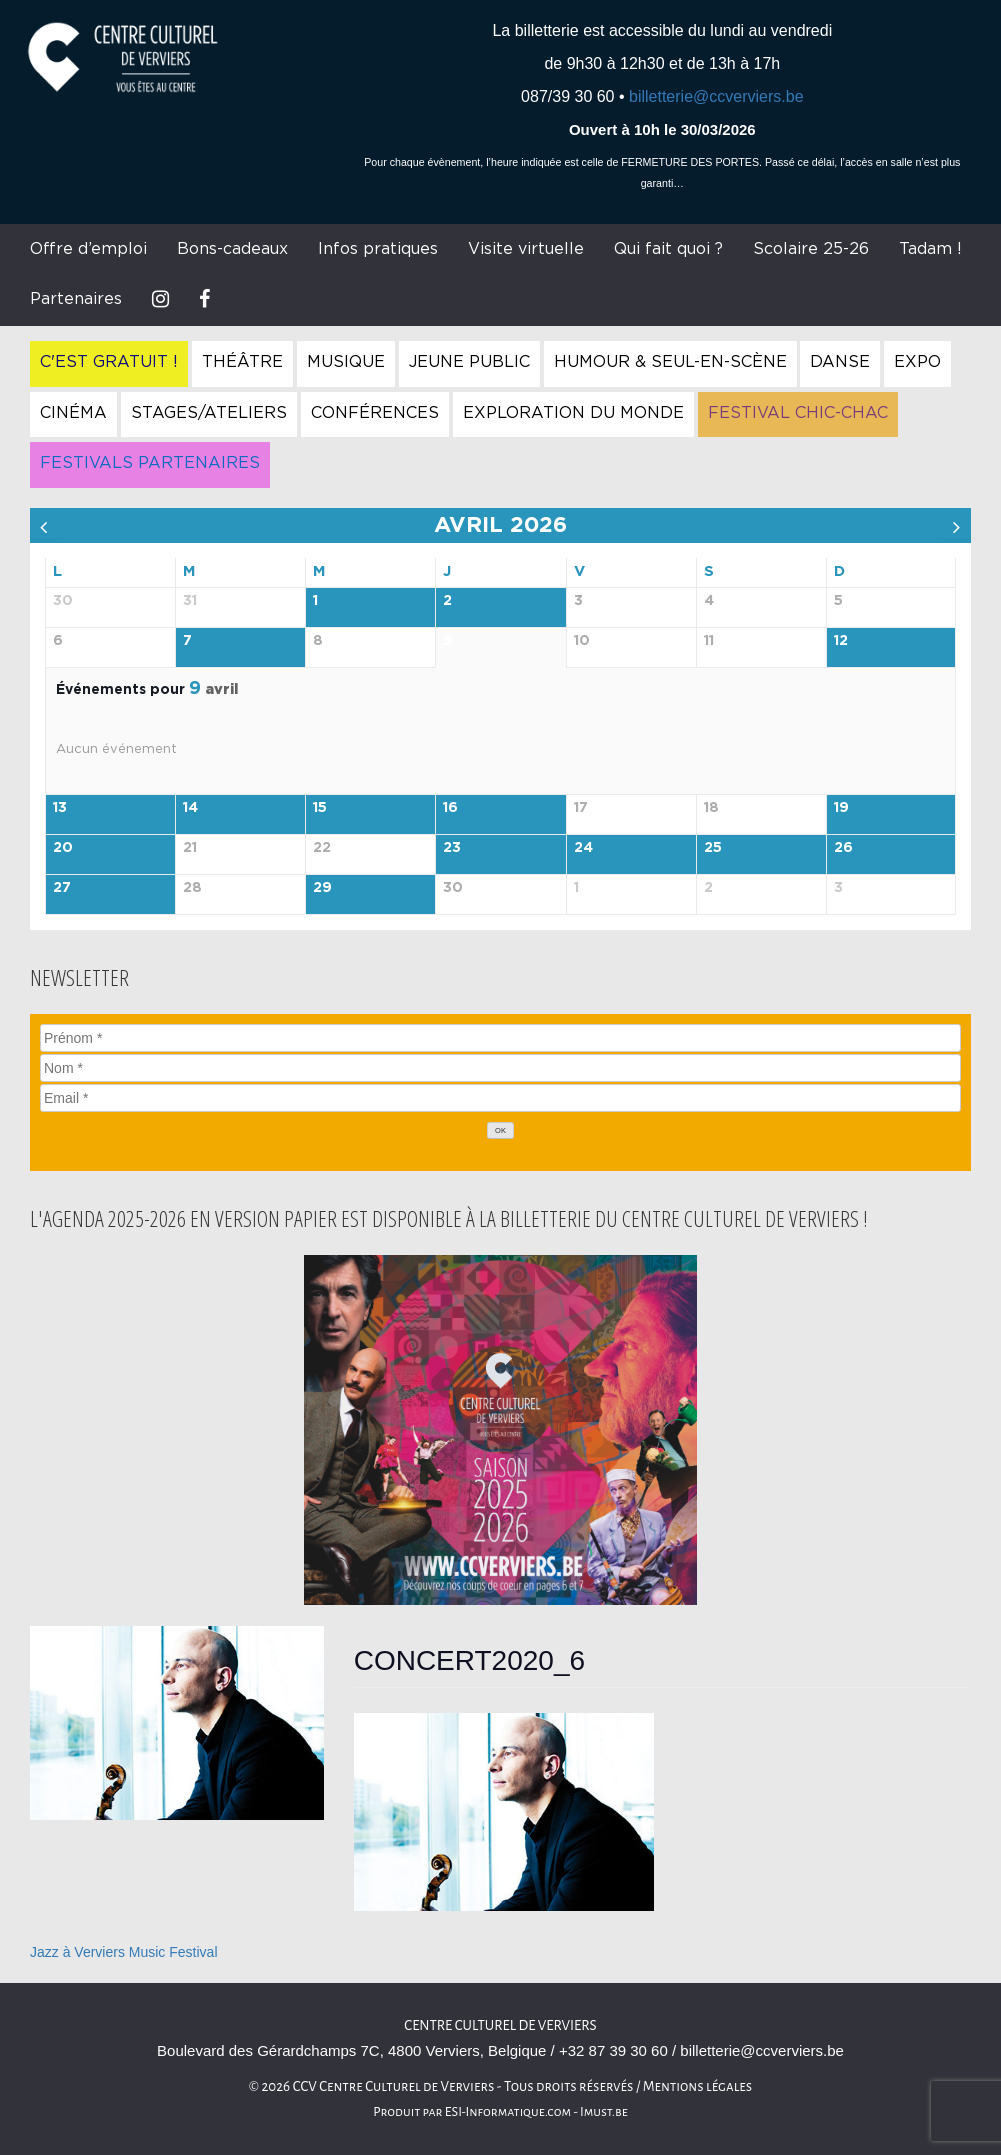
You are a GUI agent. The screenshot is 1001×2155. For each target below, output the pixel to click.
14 (190, 808)
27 (62, 888)
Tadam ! (930, 249)
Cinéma (73, 413)
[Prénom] (500, 1038)
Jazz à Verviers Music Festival (124, 1952)
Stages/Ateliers (209, 413)
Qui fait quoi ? (668, 249)
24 (583, 848)
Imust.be (604, 2112)
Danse (840, 362)
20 (63, 848)
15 (320, 808)
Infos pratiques (378, 249)
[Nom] (500, 1068)
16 (450, 808)
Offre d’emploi (88, 249)
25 (713, 848)
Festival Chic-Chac (798, 413)
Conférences (375, 413)
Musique (346, 362)
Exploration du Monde (573, 413)
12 (841, 641)
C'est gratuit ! (109, 362)
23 (452, 848)
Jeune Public (469, 362)
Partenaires (76, 299)
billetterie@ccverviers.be (716, 96)
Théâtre (242, 362)
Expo (917, 362)
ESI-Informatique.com (508, 2112)
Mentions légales (698, 2086)
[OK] (501, 1130)
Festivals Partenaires (150, 463)
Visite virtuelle (526, 249)
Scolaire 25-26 (811, 249)
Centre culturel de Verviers (500, 2025)
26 (843, 848)
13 (60, 808)
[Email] (500, 1098)
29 (322, 888)
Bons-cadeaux (232, 249)
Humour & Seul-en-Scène (670, 362)
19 (841, 808)
